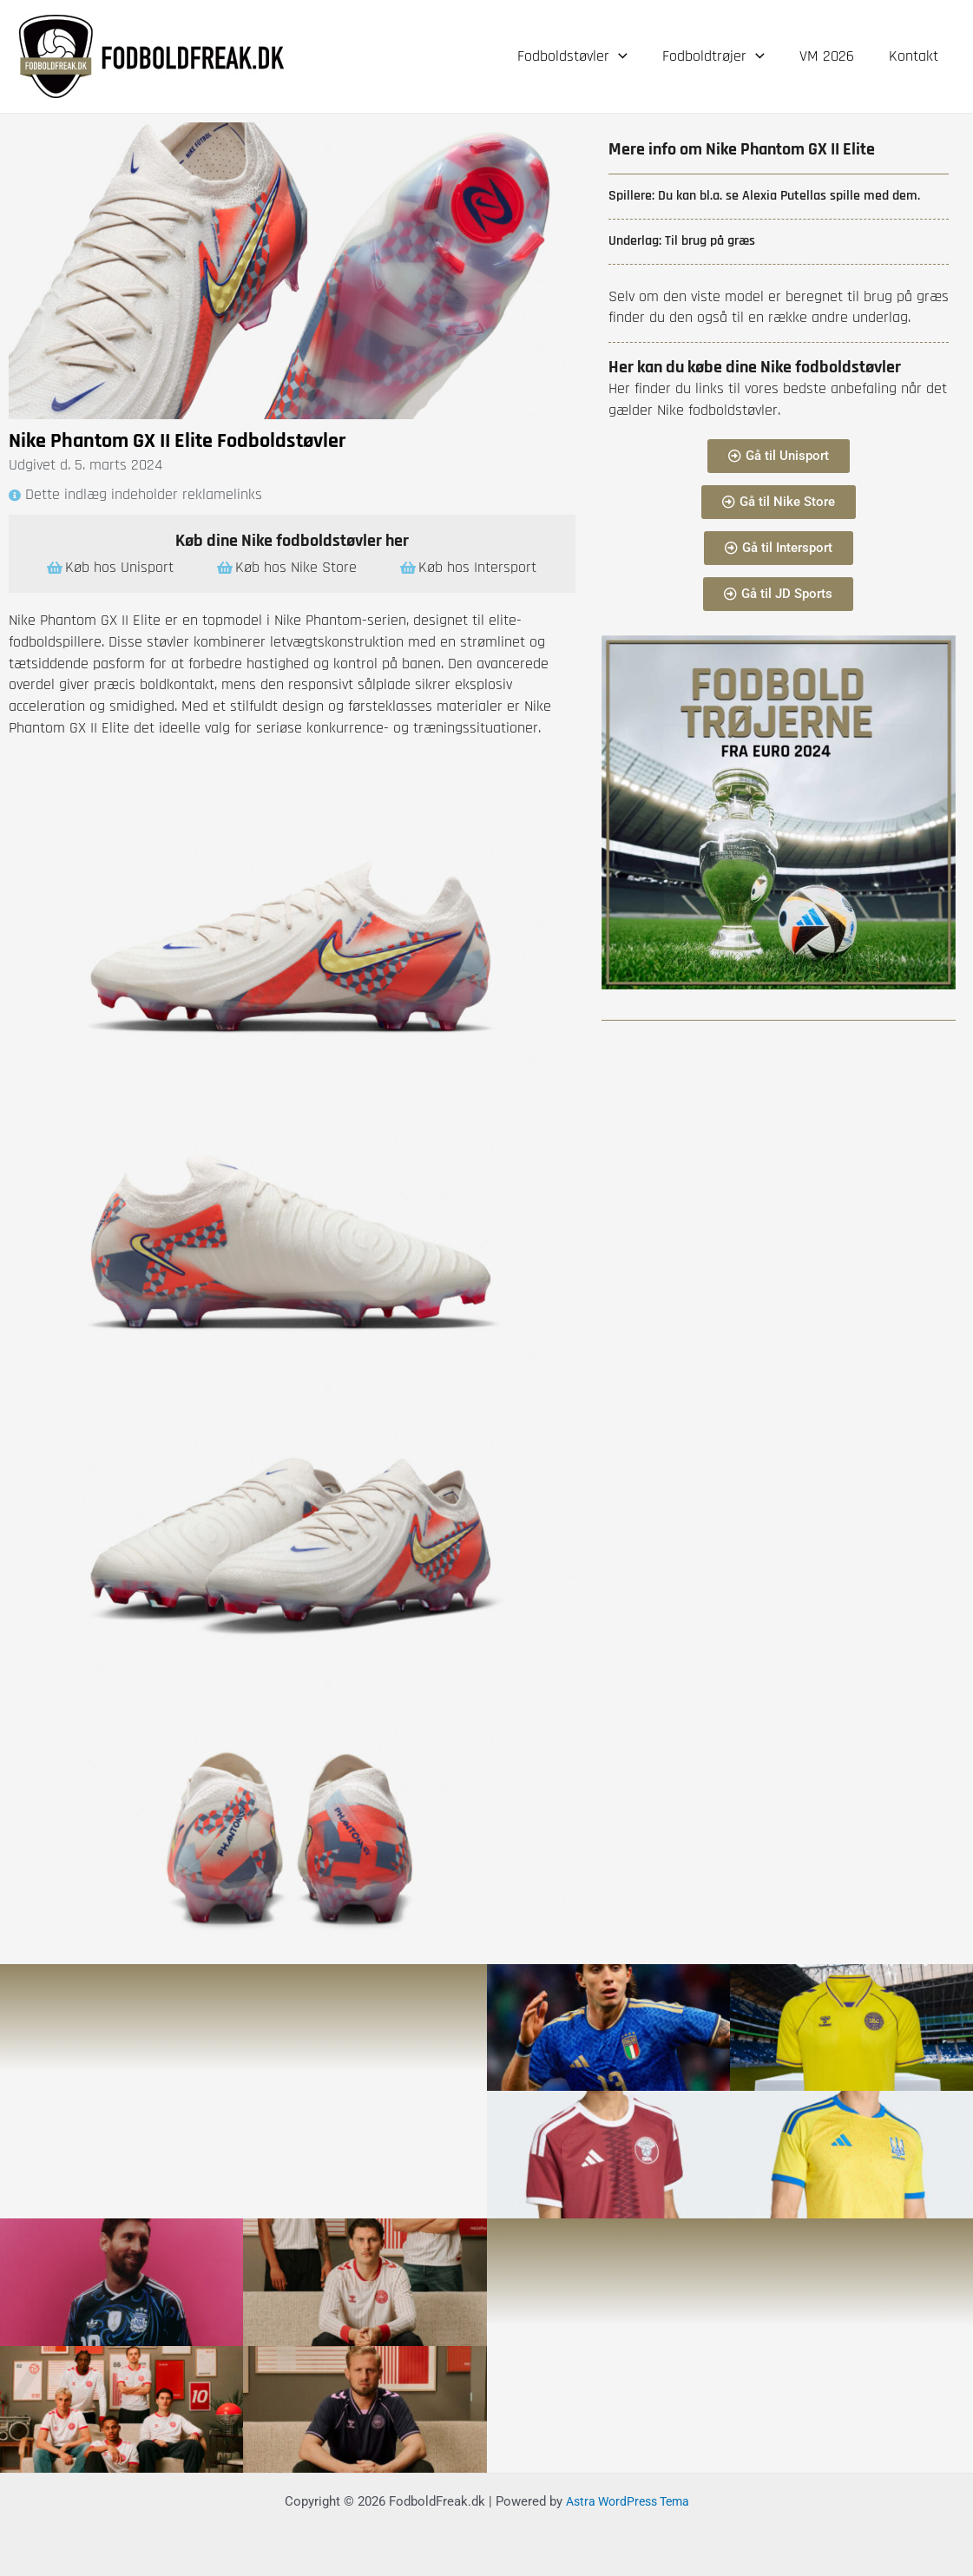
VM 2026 (832, 56)
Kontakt (915, 56)
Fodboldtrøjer (722, 56)
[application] (630, 56)
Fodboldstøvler (584, 56)
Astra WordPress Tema (627, 2499)
